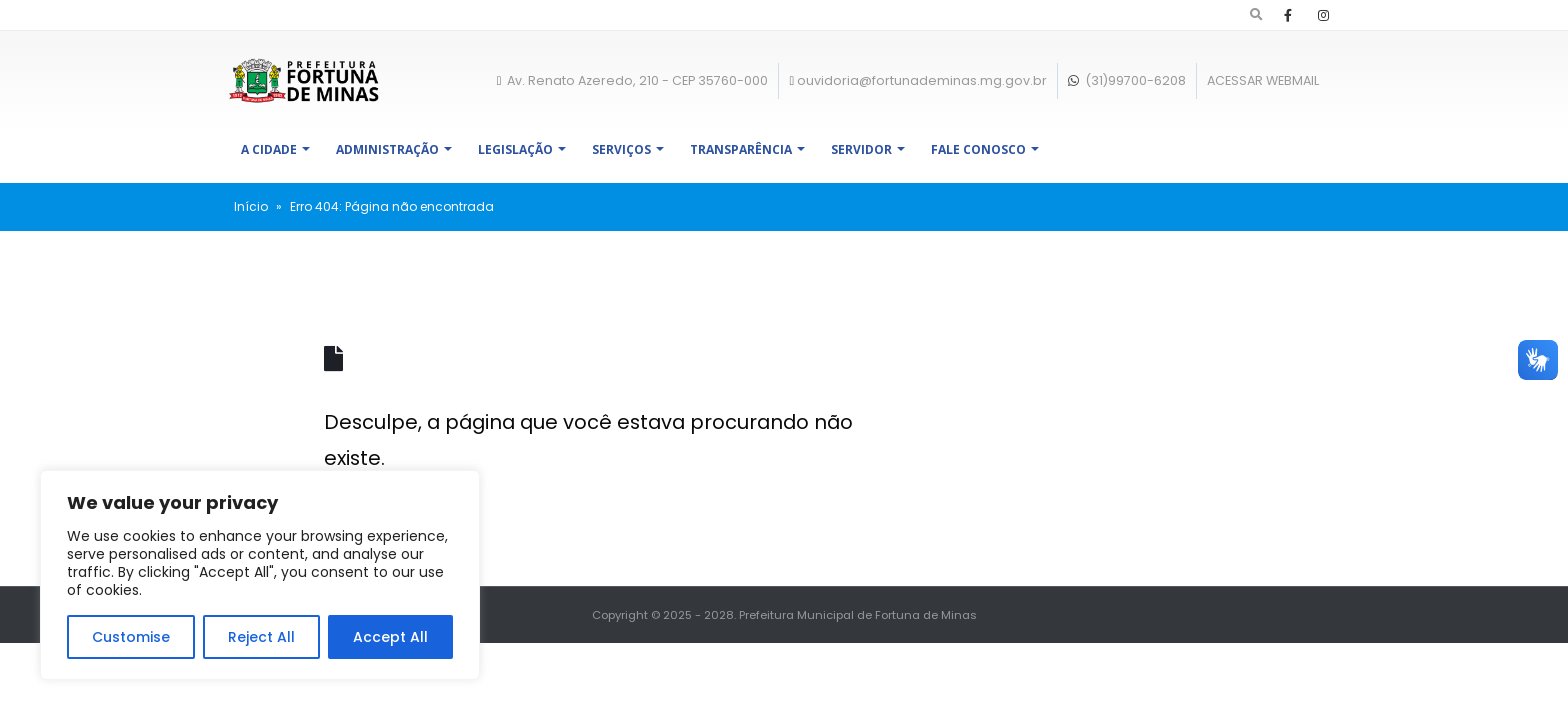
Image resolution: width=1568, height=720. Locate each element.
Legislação (515, 149)
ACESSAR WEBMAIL (1263, 80)
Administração (387, 149)
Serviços (621, 149)
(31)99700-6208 (1127, 80)
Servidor (861, 149)
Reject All (261, 637)
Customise (131, 637)
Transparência (741, 149)
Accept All (390, 637)
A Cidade (269, 149)
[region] (260, 575)
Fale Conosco (978, 149)
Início (251, 206)
